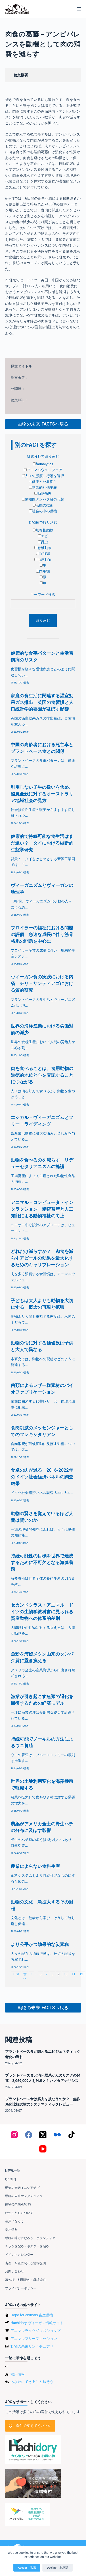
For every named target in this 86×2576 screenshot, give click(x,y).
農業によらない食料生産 (35, 1866)
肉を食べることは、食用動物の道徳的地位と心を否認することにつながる (42, 1075)
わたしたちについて (19, 2213)
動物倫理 (43, 493)
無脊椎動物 (43, 530)
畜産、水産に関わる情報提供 (25, 2263)
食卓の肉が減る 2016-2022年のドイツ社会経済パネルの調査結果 (42, 1476)
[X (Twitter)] (42, 2134)
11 (73, 1974)
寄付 (10, 2179)
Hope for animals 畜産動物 (31, 2315)
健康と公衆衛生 (43, 482)
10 (65, 1974)
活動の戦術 (43, 505)
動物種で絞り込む (43, 522)
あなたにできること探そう (31, 2381)
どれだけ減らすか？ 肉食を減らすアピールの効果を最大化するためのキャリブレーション (42, 1258)
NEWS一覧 (12, 2171)
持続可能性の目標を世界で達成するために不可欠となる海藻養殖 (42, 1562)
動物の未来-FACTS (18, 2204)
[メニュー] (79, 9)
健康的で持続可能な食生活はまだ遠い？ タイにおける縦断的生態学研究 (42, 843)
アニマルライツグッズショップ (35, 2331)
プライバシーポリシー (20, 2288)
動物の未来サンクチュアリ (24, 2196)
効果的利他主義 (43, 487)
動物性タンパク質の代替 (43, 499)
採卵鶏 (43, 553)
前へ (25, 1976)
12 (81, 1974)
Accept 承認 (27, 2567)
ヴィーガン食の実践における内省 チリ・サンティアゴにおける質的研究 (42, 983)
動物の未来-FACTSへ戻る (43, 424)
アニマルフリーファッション (33, 2339)
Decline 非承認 (57, 2567)
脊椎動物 (43, 548)
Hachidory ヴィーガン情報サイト (36, 2323)
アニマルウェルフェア (43, 470)
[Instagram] (14, 2134)
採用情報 (11, 2229)
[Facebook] (28, 2134)
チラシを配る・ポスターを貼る (27, 2246)
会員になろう (14, 2221)
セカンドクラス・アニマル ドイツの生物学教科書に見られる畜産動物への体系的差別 (42, 1611)
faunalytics (43, 464)
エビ (43, 536)
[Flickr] (57, 2134)
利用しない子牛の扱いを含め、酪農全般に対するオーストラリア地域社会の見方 (42, 793)
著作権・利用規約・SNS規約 (25, 2280)
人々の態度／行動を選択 (43, 476)
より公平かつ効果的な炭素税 (40, 1944)
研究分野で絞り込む (43, 456)
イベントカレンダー (19, 2254)
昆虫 (43, 542)
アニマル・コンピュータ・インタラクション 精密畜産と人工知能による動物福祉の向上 (42, 1209)
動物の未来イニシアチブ (22, 2187)
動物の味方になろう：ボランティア (30, 2238)
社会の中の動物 (43, 511)
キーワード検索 (42, 594)
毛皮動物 (43, 559)
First (16, 1974)
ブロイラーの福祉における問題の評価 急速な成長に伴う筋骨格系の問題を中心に (42, 934)
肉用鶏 (43, 571)
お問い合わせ (14, 2271)
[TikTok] (71, 2134)
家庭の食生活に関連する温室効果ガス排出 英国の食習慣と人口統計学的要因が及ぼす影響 (42, 702)
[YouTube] (42, 2148)
